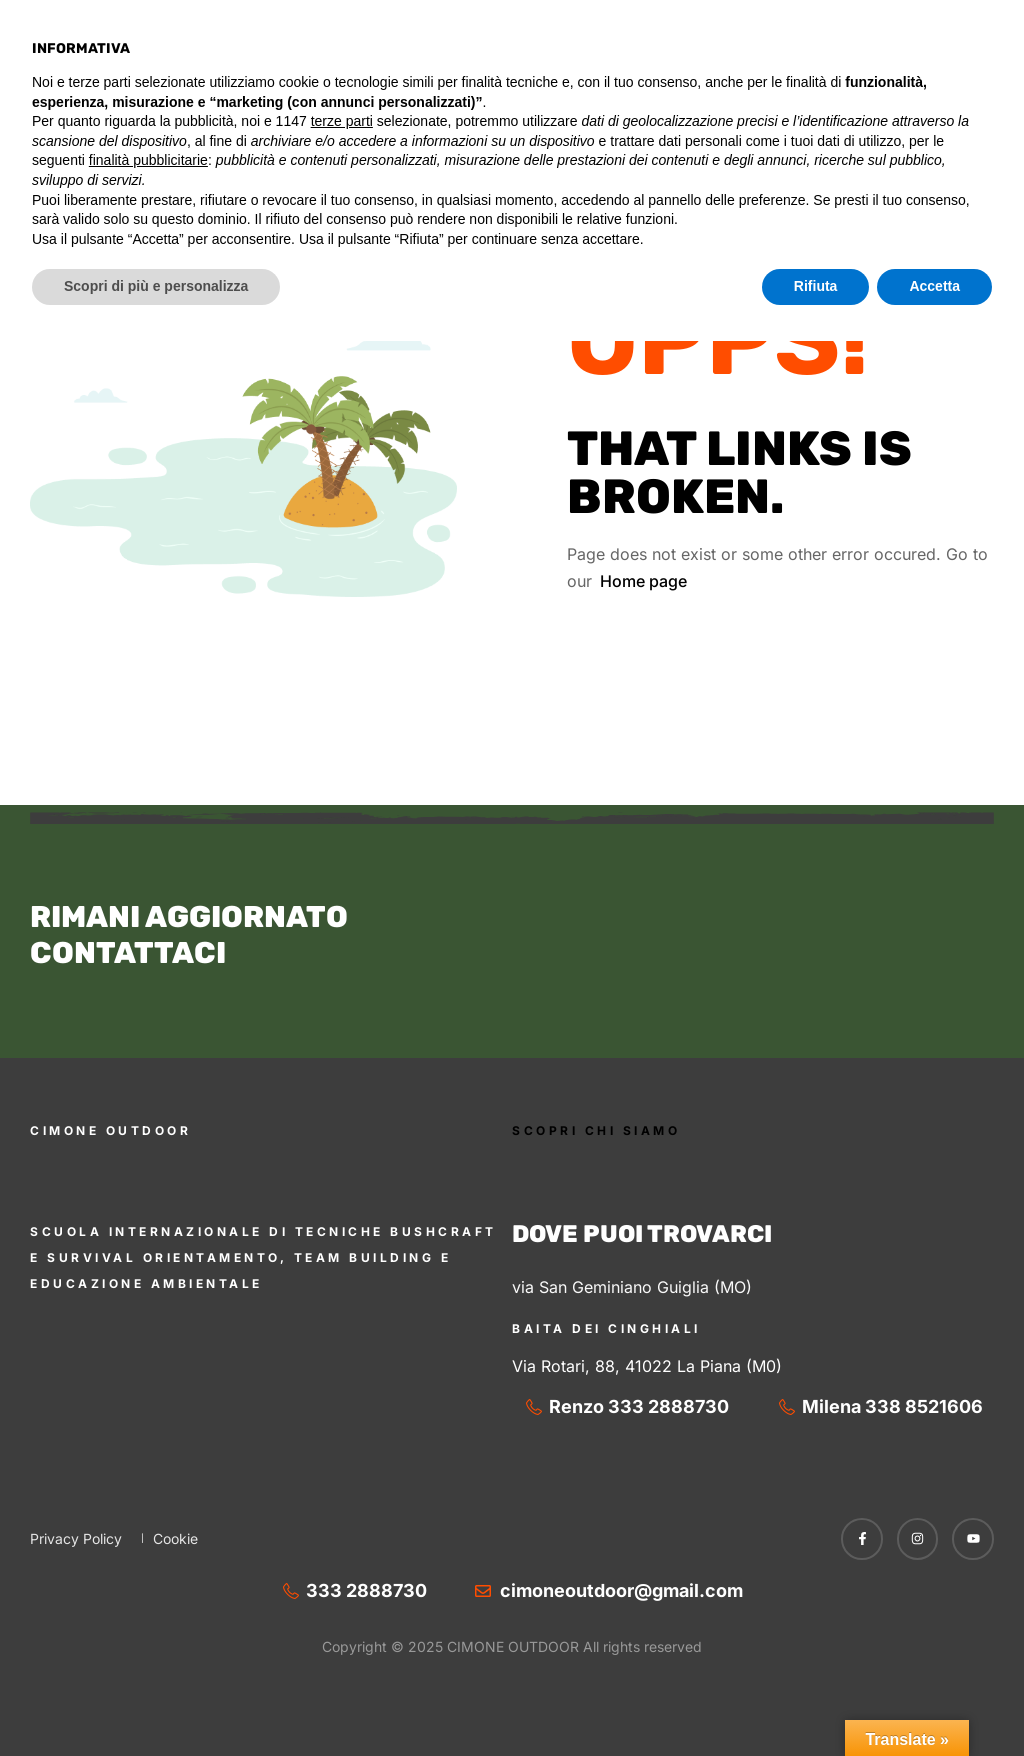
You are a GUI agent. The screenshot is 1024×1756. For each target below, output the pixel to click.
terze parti (342, 1536)
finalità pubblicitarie (148, 1575)
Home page (643, 581)
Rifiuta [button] (816, 1701)
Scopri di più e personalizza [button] (156, 1701)
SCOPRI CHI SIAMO (596, 1130)
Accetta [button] (934, 1701)
